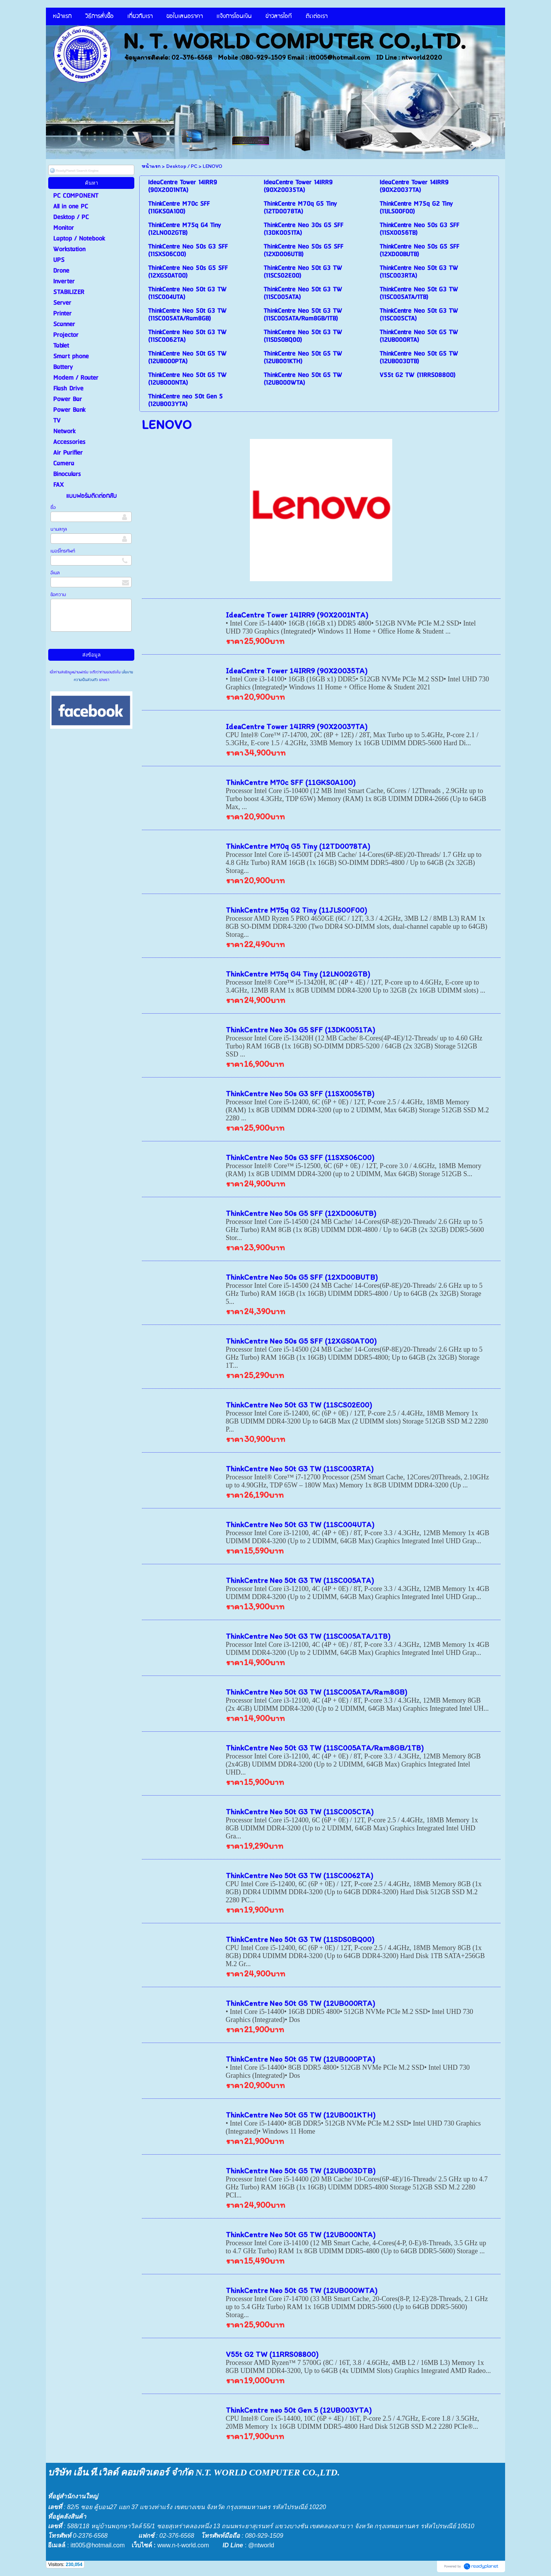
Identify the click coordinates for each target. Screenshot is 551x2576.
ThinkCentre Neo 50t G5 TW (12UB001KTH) (300, 2114)
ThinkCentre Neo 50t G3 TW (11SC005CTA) (299, 1811)
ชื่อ (53, 508)
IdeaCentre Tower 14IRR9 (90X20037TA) (296, 726)
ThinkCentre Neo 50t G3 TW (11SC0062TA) (299, 1875)
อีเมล (55, 573)
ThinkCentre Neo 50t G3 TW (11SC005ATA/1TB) (308, 1636)
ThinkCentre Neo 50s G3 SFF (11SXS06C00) (300, 1157)
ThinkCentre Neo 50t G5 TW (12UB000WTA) (301, 2290)
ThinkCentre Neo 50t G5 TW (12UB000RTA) (300, 2003)
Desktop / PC (181, 166)
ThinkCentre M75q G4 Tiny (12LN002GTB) (298, 973)
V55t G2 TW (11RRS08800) (272, 2354)
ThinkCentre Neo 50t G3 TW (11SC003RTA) (299, 1468)
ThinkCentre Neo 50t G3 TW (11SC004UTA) (300, 1524)
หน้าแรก (151, 166)
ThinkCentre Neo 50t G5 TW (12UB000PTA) (300, 2059)
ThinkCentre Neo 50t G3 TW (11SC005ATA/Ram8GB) (316, 1692)
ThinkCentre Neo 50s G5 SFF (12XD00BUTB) (302, 1277)
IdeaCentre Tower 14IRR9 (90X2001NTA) (297, 614)
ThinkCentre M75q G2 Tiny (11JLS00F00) (296, 910)
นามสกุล (59, 529)
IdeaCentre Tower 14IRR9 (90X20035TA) (296, 670)
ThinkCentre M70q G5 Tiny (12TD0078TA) (298, 846)
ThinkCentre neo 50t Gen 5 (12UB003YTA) (299, 2410)
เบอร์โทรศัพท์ (63, 551)
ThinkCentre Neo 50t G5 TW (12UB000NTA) (300, 2234)
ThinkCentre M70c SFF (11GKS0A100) (290, 782)
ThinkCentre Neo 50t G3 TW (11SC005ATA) (300, 1580)
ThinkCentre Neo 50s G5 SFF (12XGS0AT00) (301, 1341)
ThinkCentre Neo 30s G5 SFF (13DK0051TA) (300, 1029)
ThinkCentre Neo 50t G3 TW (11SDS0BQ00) (300, 1939)
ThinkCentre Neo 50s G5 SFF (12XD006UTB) (301, 1213)
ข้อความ (58, 595)
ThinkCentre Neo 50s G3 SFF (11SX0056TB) (300, 1093)
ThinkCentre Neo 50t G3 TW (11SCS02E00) (299, 1404)
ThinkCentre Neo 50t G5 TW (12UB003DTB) (300, 2170)
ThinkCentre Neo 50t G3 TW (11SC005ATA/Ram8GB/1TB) (325, 1747)
